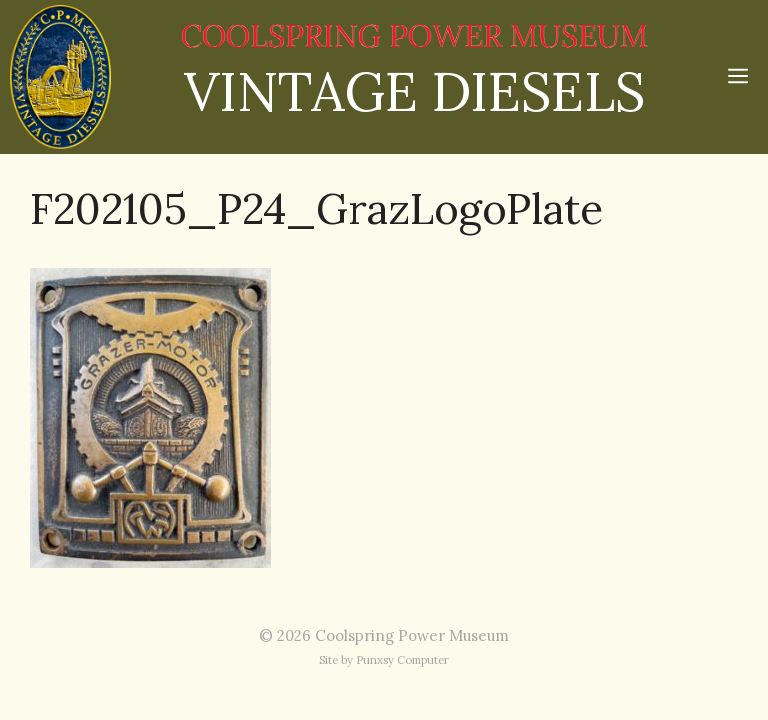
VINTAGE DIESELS (414, 91)
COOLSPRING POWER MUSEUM (414, 36)
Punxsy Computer (402, 660)
